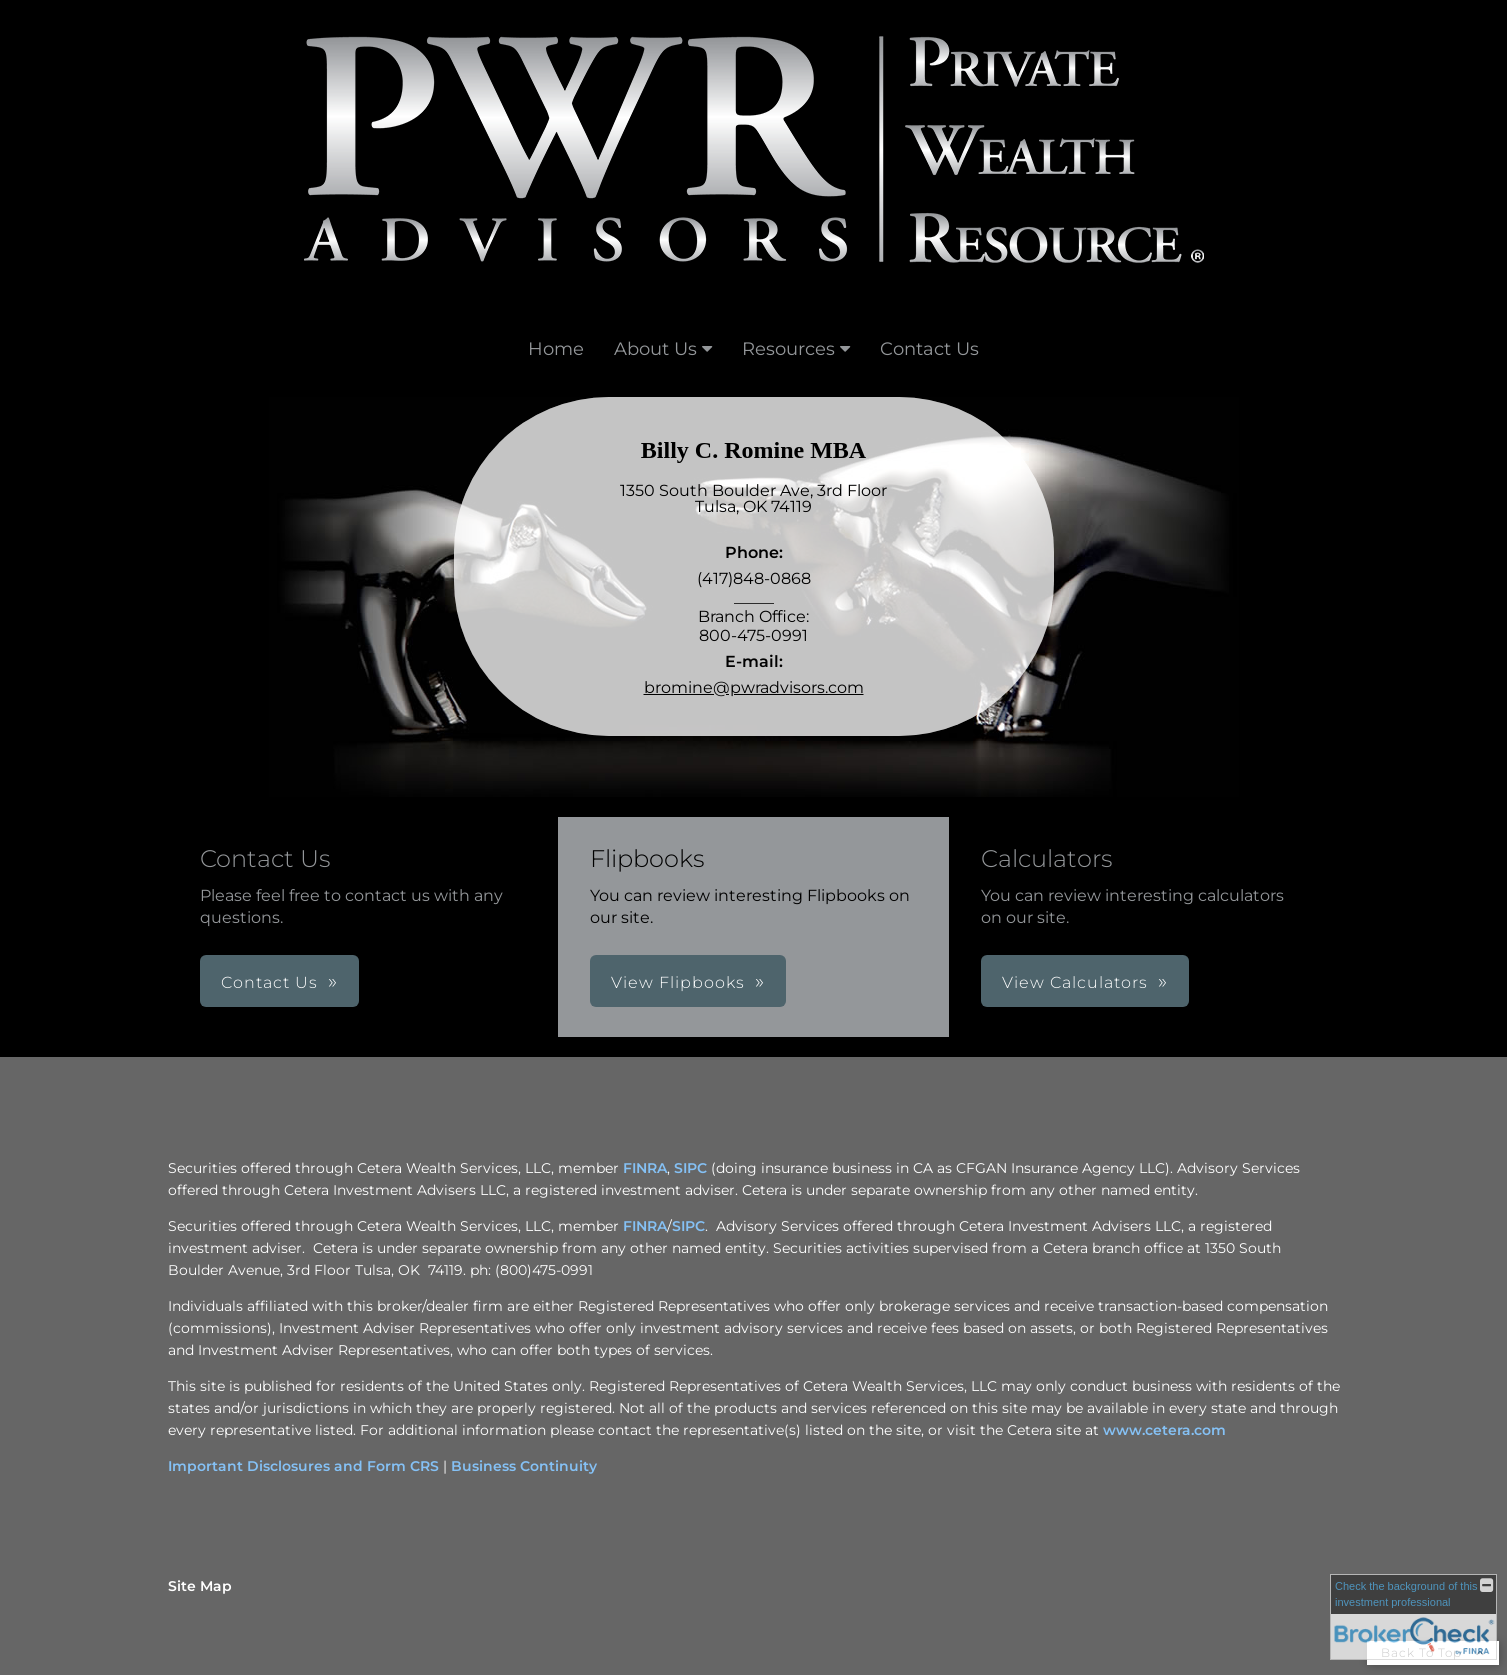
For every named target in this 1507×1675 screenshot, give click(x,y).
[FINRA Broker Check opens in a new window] (1413, 1617)
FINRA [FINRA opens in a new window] (645, 1168)
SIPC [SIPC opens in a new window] (690, 1168)
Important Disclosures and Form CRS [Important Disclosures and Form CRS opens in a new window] (303, 1466)
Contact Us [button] (269, 982)
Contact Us (929, 349)
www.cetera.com (1164, 1430)
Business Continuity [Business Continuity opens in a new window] (524, 1466)
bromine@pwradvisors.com (754, 687)
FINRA (645, 1226)
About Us (655, 349)
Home (556, 349)
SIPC (688, 1226)
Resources (788, 349)
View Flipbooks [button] (678, 982)
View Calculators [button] (1075, 982)
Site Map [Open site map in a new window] (200, 1586)
